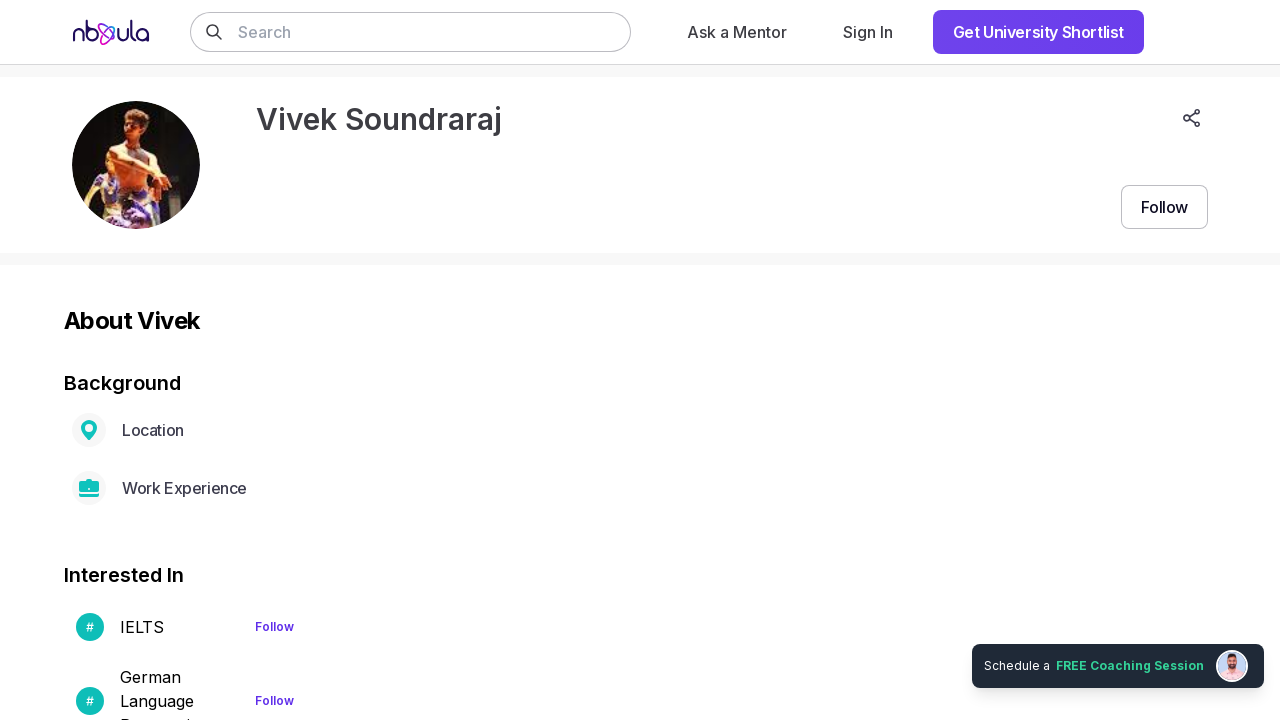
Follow (274, 626)
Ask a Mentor (737, 32)
